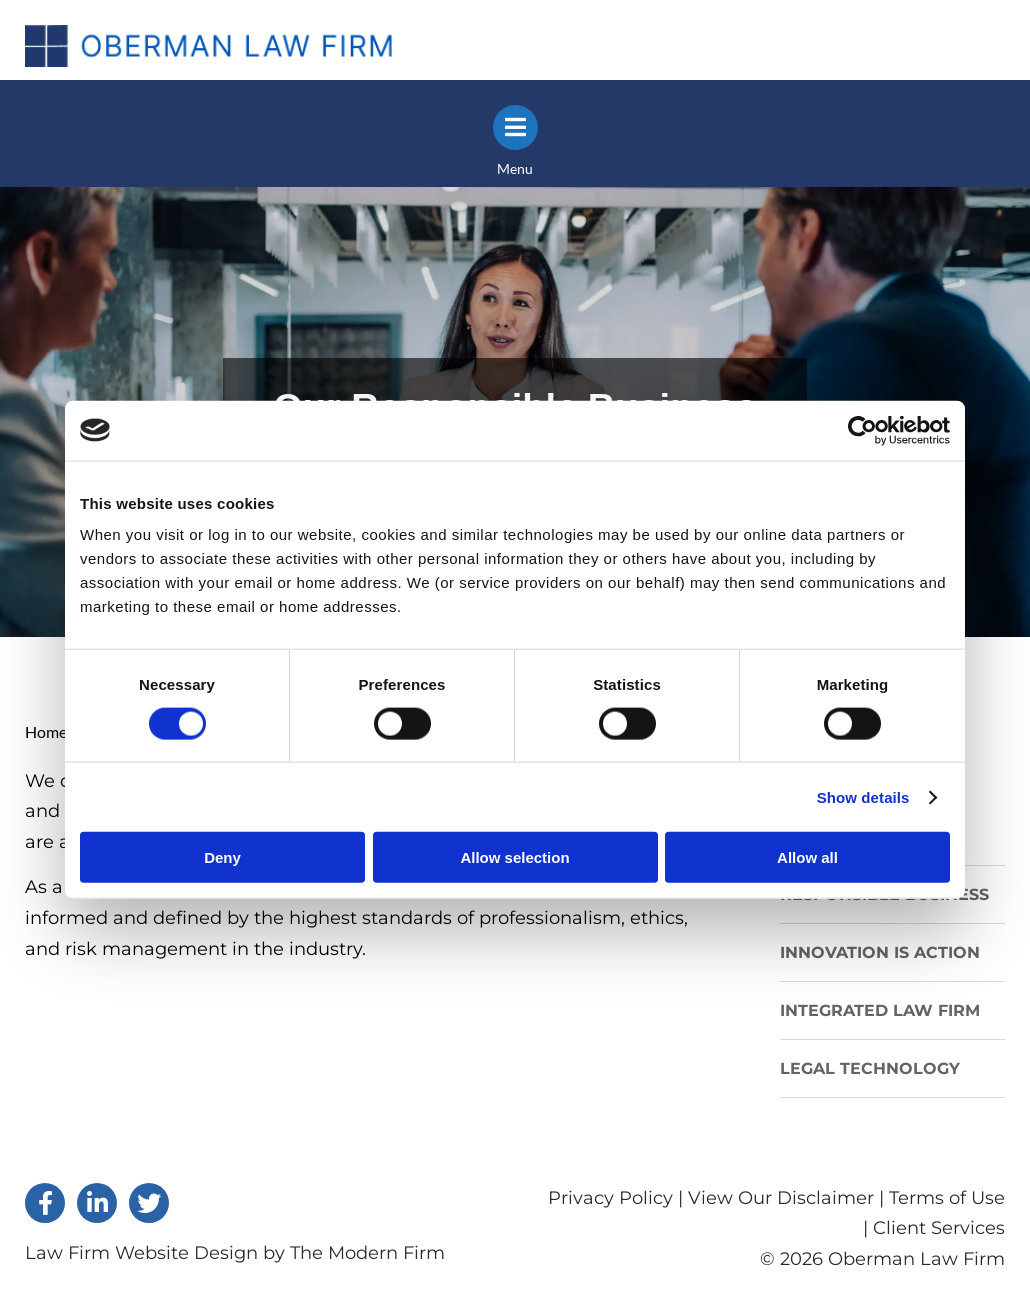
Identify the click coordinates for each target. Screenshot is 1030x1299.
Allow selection (514, 857)
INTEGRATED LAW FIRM (880, 1010)
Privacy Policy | (618, 1198)
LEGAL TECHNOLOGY (870, 1068)
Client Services (939, 1228)
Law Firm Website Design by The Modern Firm (235, 1253)
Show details (863, 796)
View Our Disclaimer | (786, 1198)
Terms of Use (947, 1198)
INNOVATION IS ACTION (880, 952)
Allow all (807, 857)
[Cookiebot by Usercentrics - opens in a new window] (862, 430)
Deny (222, 857)
